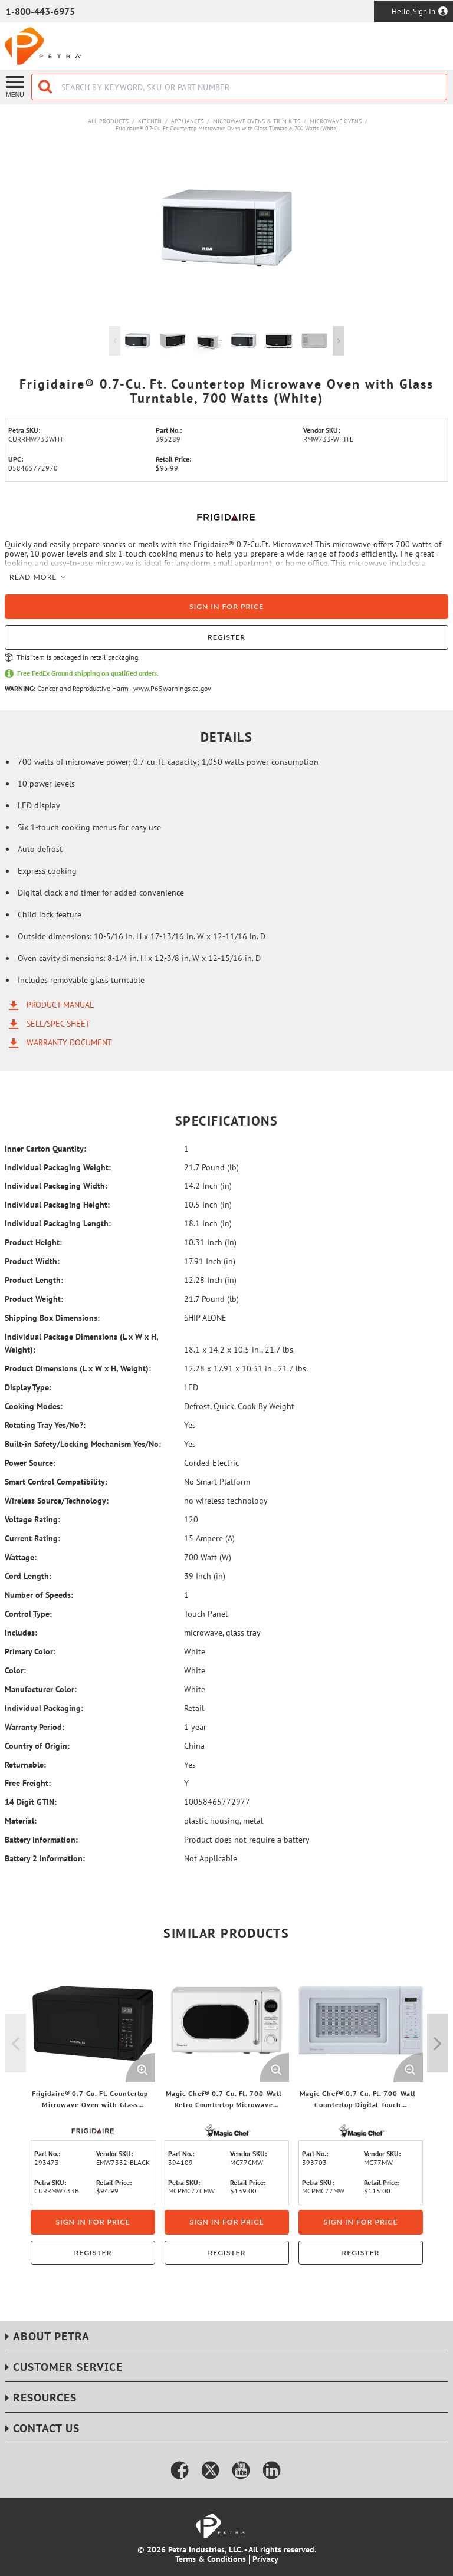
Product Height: (33, 1242)
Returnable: (25, 1764)
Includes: (21, 1632)
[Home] (43, 46)
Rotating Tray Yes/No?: (45, 1425)
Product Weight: (34, 1299)
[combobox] (239, 87)
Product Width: (32, 1261)
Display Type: (28, 1387)
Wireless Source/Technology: (57, 1500)
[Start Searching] (46, 87)
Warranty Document (69, 1042)
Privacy (265, 2559)
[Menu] (15, 86)
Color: (15, 1670)
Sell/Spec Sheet (58, 1023)
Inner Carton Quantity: (45, 1148)
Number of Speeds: (39, 1595)
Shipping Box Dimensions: (52, 1317)
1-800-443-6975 (40, 11)
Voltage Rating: (32, 1519)
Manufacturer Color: (41, 1689)
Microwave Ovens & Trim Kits (256, 121)
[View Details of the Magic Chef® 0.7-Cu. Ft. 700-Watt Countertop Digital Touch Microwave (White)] (360, 2020)
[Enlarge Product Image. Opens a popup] (140, 2067)
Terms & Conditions (210, 2559)
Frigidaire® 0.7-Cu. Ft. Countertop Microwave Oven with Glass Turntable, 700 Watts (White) (227, 128)
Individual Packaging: (44, 1708)
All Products (108, 121)
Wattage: (21, 1557)
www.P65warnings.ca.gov (172, 688)
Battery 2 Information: (45, 1858)
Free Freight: (28, 1783)
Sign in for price (226, 606)
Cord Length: (28, 1576)
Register (226, 637)
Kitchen (150, 121)
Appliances (187, 121)
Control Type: (28, 1613)
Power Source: (30, 1463)
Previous (114, 341)
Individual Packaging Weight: (58, 1167)
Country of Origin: (37, 1746)
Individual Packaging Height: (57, 1204)
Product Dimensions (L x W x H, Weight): (78, 1368)
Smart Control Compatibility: (56, 1481)
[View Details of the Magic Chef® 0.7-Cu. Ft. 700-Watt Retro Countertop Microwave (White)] (227, 2020)
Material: (21, 1820)
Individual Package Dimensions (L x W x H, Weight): (81, 1343)
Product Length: (34, 1280)
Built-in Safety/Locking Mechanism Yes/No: (83, 1444)
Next (338, 341)
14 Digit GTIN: (31, 1802)
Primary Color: (30, 1651)
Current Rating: (32, 1538)
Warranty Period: (34, 1727)
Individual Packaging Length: (58, 1223)
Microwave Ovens (336, 121)
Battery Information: (41, 1839)
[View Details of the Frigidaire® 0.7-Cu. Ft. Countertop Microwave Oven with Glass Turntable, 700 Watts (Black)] (93, 2020)
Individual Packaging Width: (56, 1185)
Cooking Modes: (34, 1406)
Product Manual (60, 1004)
